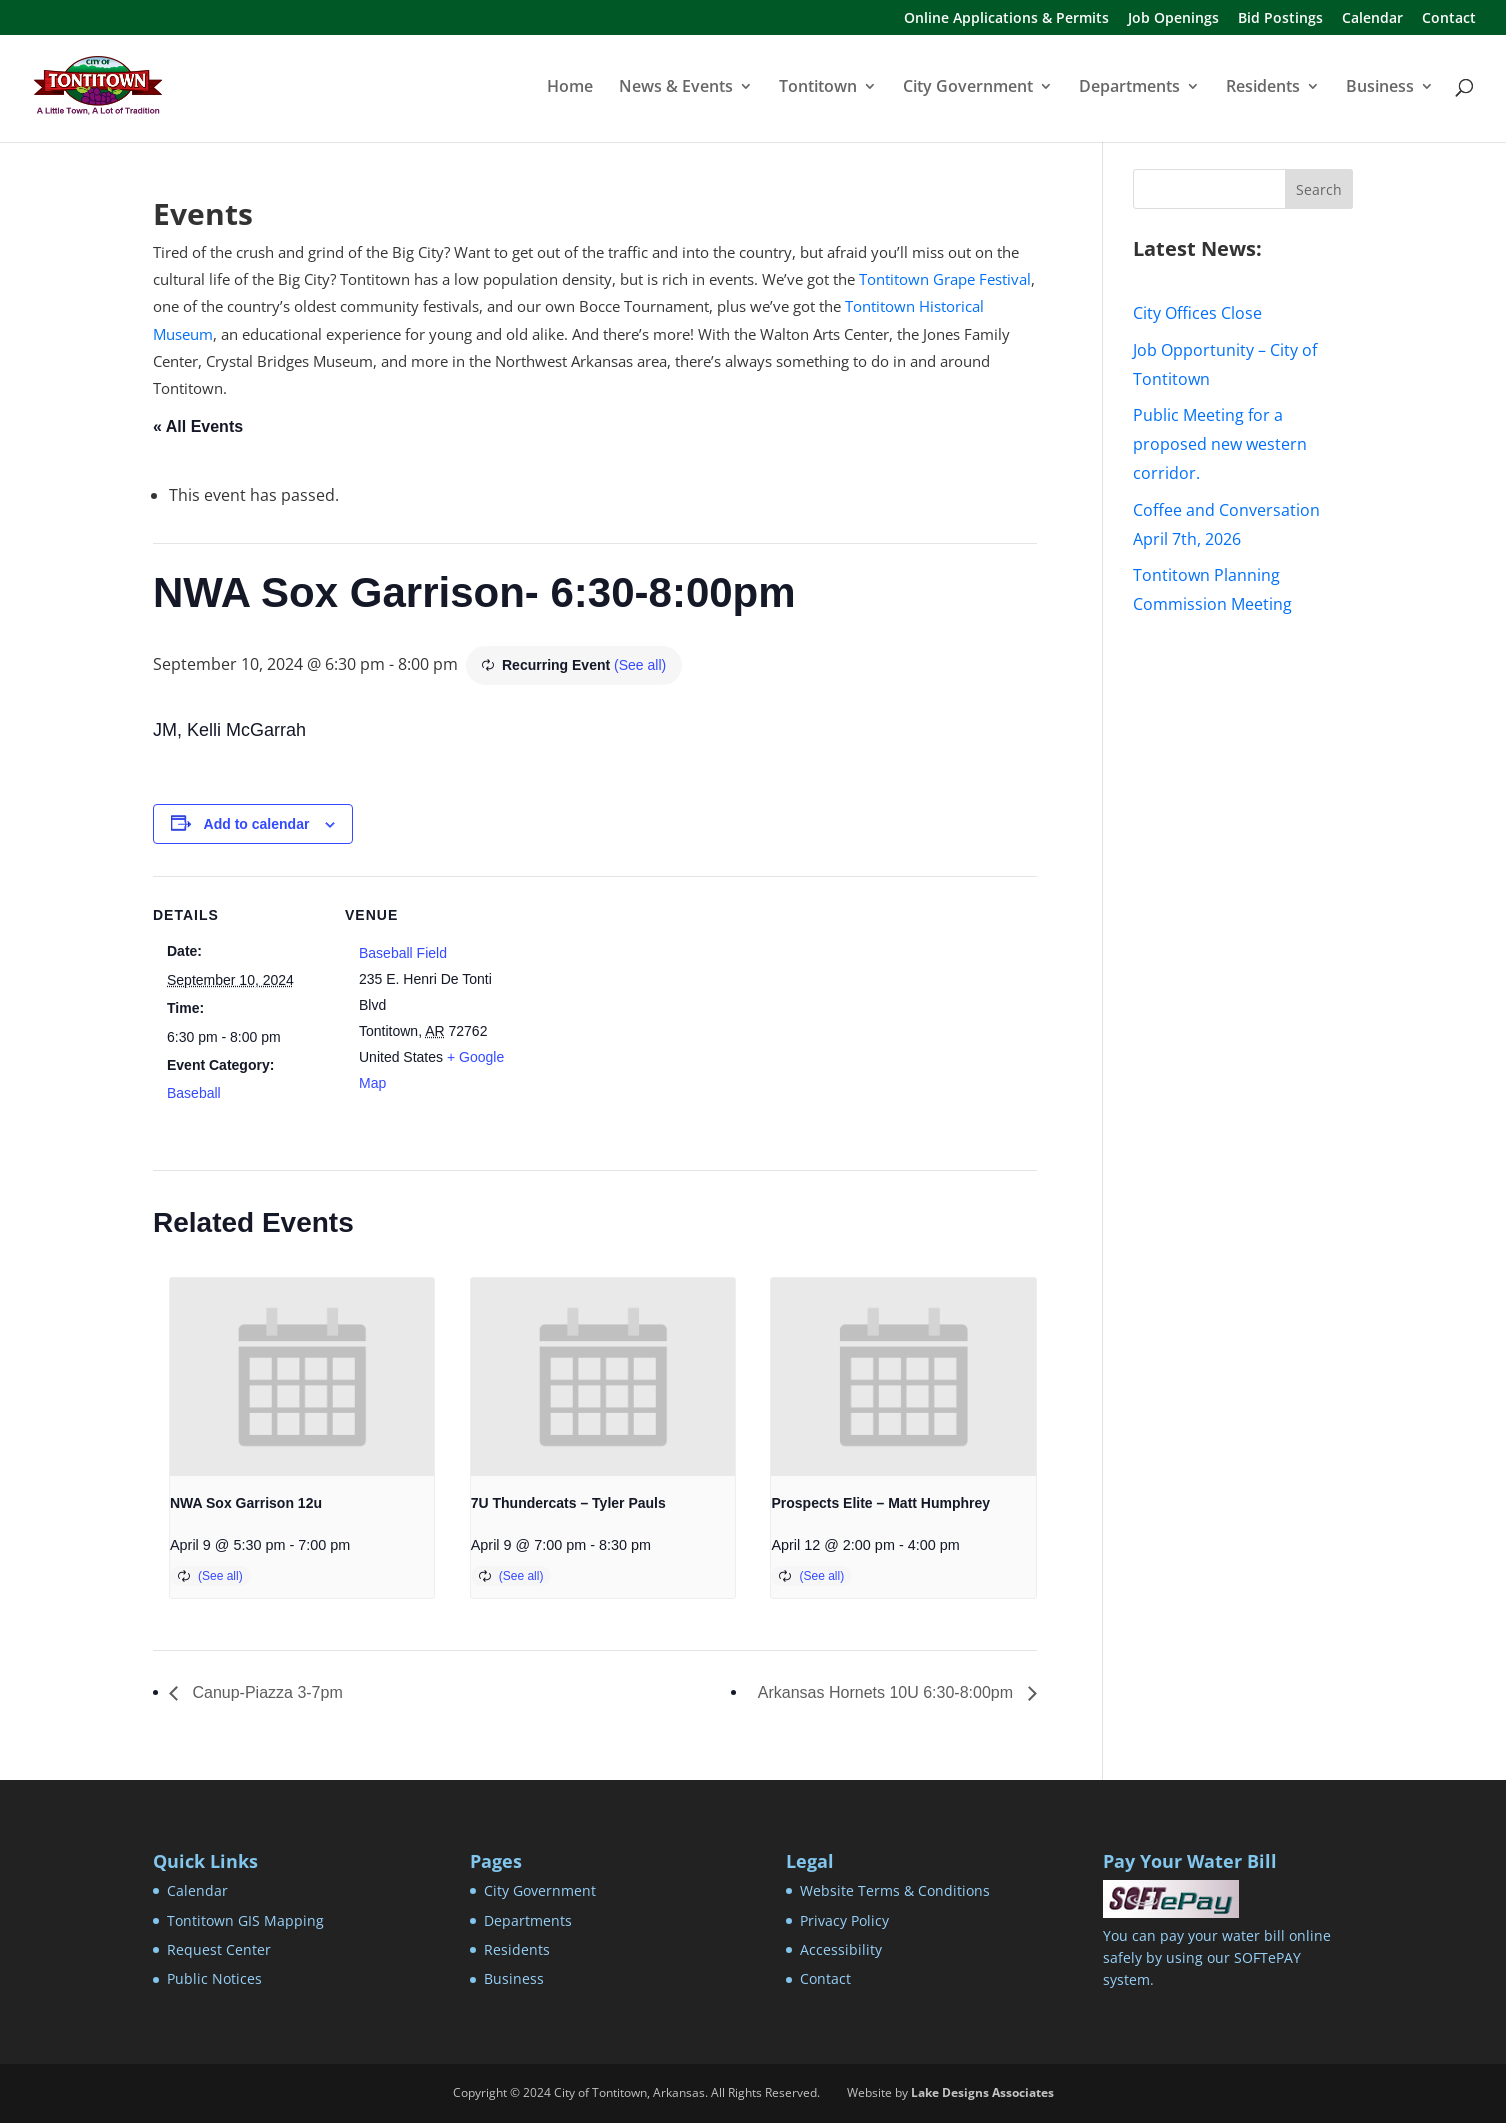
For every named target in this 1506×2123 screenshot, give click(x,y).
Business (1380, 88)
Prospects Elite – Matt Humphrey (880, 1503)
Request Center (219, 1949)
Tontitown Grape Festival (945, 279)
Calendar (1372, 19)
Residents (1263, 88)
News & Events (676, 88)
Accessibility (841, 1949)
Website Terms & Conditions (895, 1890)
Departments (1129, 88)
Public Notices (214, 1978)
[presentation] (302, 1377)
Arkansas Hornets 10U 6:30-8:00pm (888, 1692)
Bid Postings (1280, 19)
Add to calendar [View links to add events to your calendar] (257, 824)
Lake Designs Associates (982, 2092)
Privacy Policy (844, 1920)
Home (570, 88)
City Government (968, 88)
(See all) (640, 665)
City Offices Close (1197, 313)
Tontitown (818, 88)
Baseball (194, 1093)
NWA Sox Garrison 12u (246, 1503)
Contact (1449, 19)
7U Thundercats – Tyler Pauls (568, 1503)
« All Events (198, 426)
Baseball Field (403, 953)
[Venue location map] (642, 1014)
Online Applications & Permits (1006, 19)
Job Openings (1173, 19)
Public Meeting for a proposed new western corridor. (1220, 444)
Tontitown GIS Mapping (245, 1920)
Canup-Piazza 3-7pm (265, 1692)
